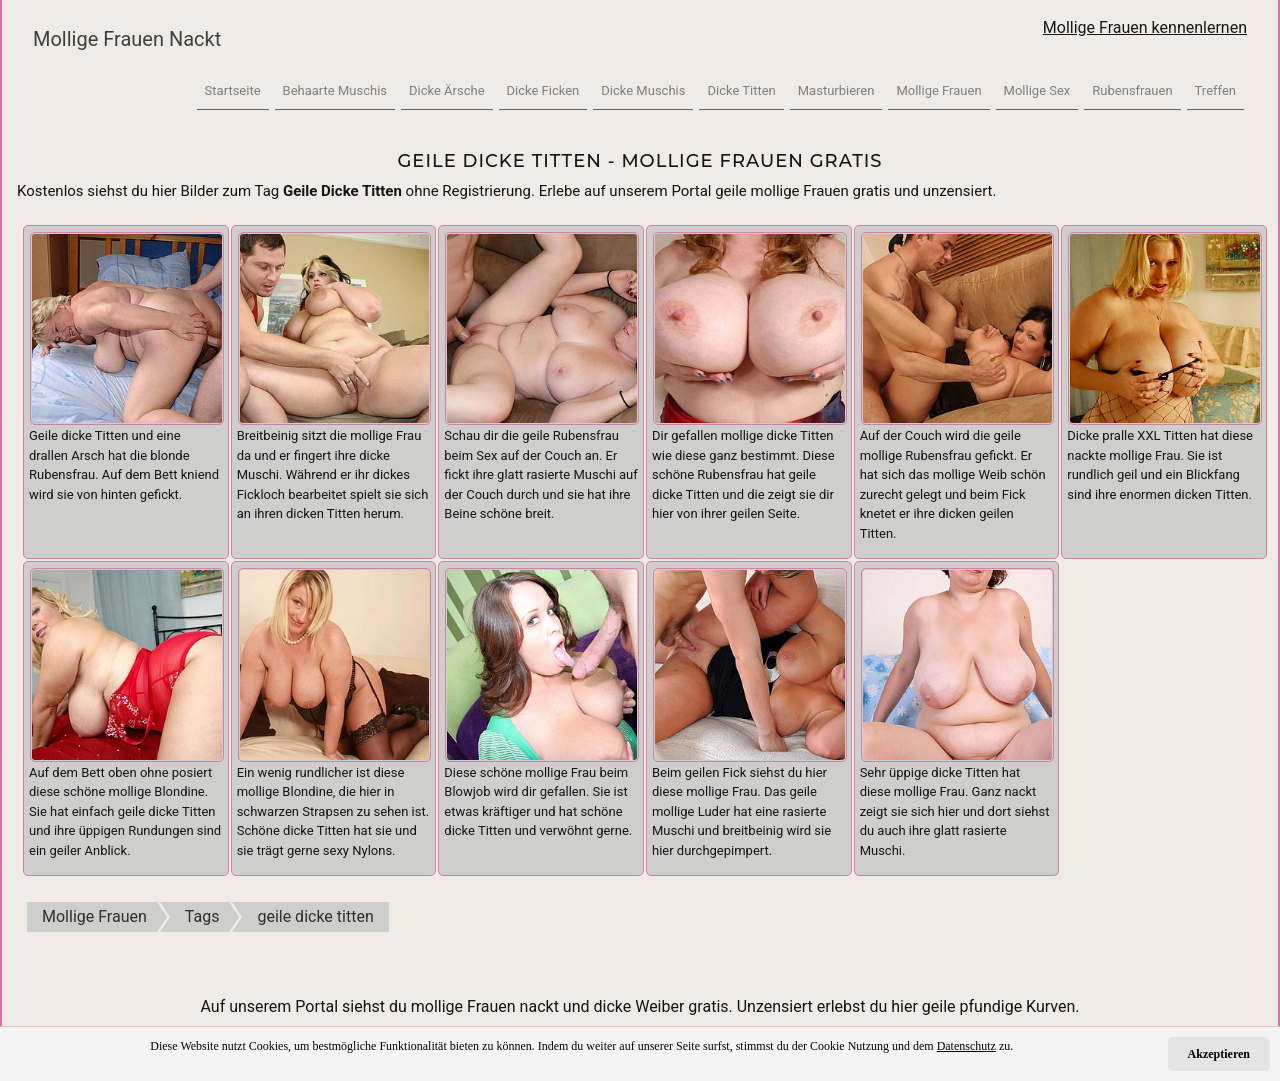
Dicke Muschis (643, 90)
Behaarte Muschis (335, 90)
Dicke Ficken (543, 90)
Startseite (233, 90)
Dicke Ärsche (447, 90)
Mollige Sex (1037, 90)
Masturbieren (836, 90)
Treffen (1215, 90)
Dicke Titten (741, 90)
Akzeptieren (1219, 1054)
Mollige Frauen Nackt (127, 39)
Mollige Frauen (938, 90)
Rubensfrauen (1132, 90)
